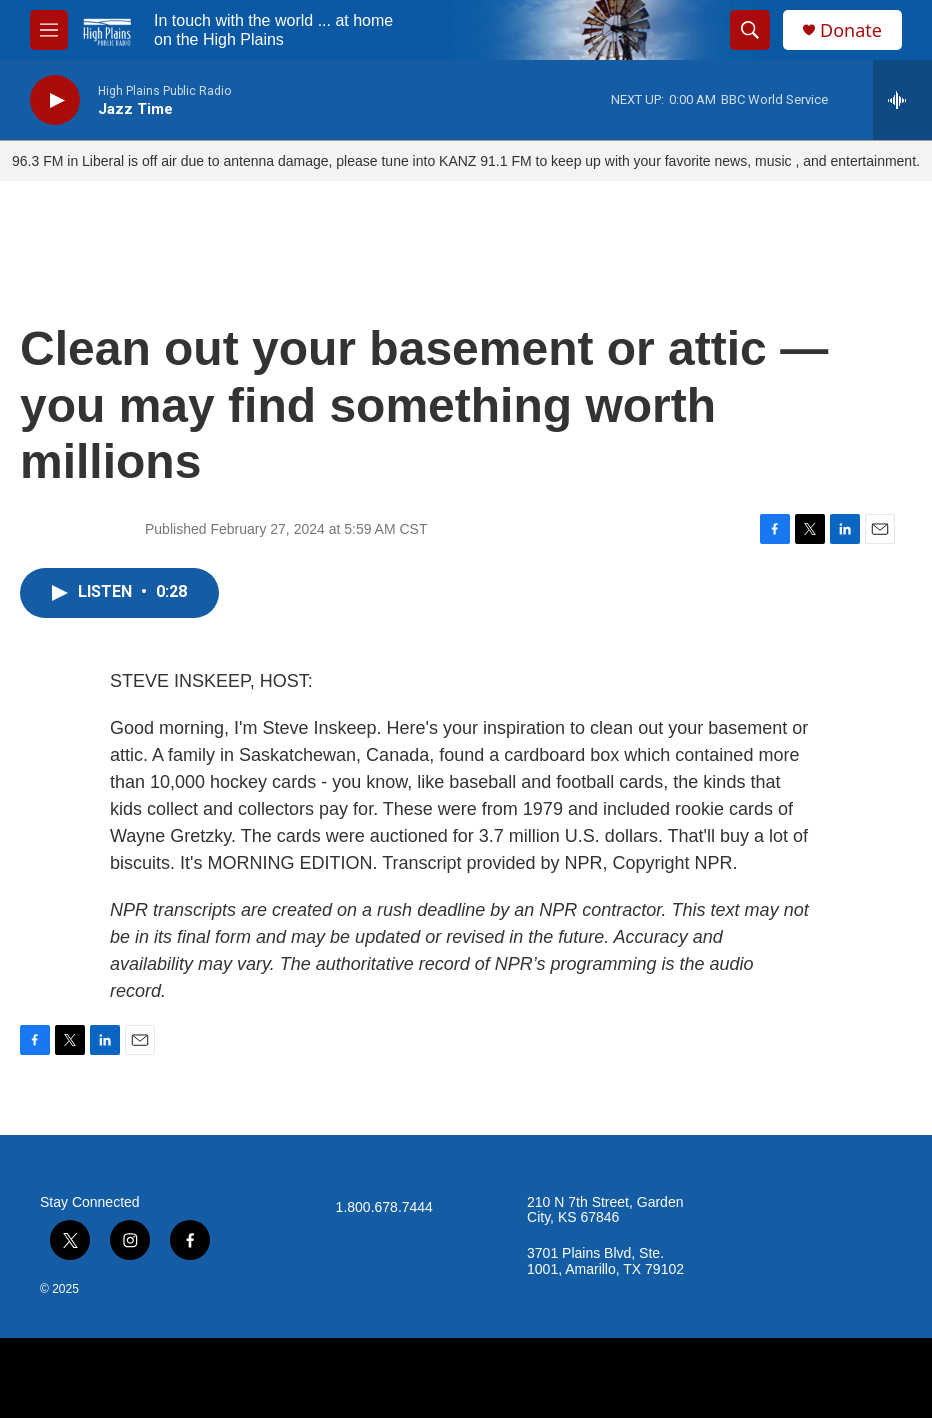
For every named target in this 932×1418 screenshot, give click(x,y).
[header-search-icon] (750, 30)
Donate (851, 30)
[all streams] (902, 100)
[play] (55, 100)
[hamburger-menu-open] (49, 30)
